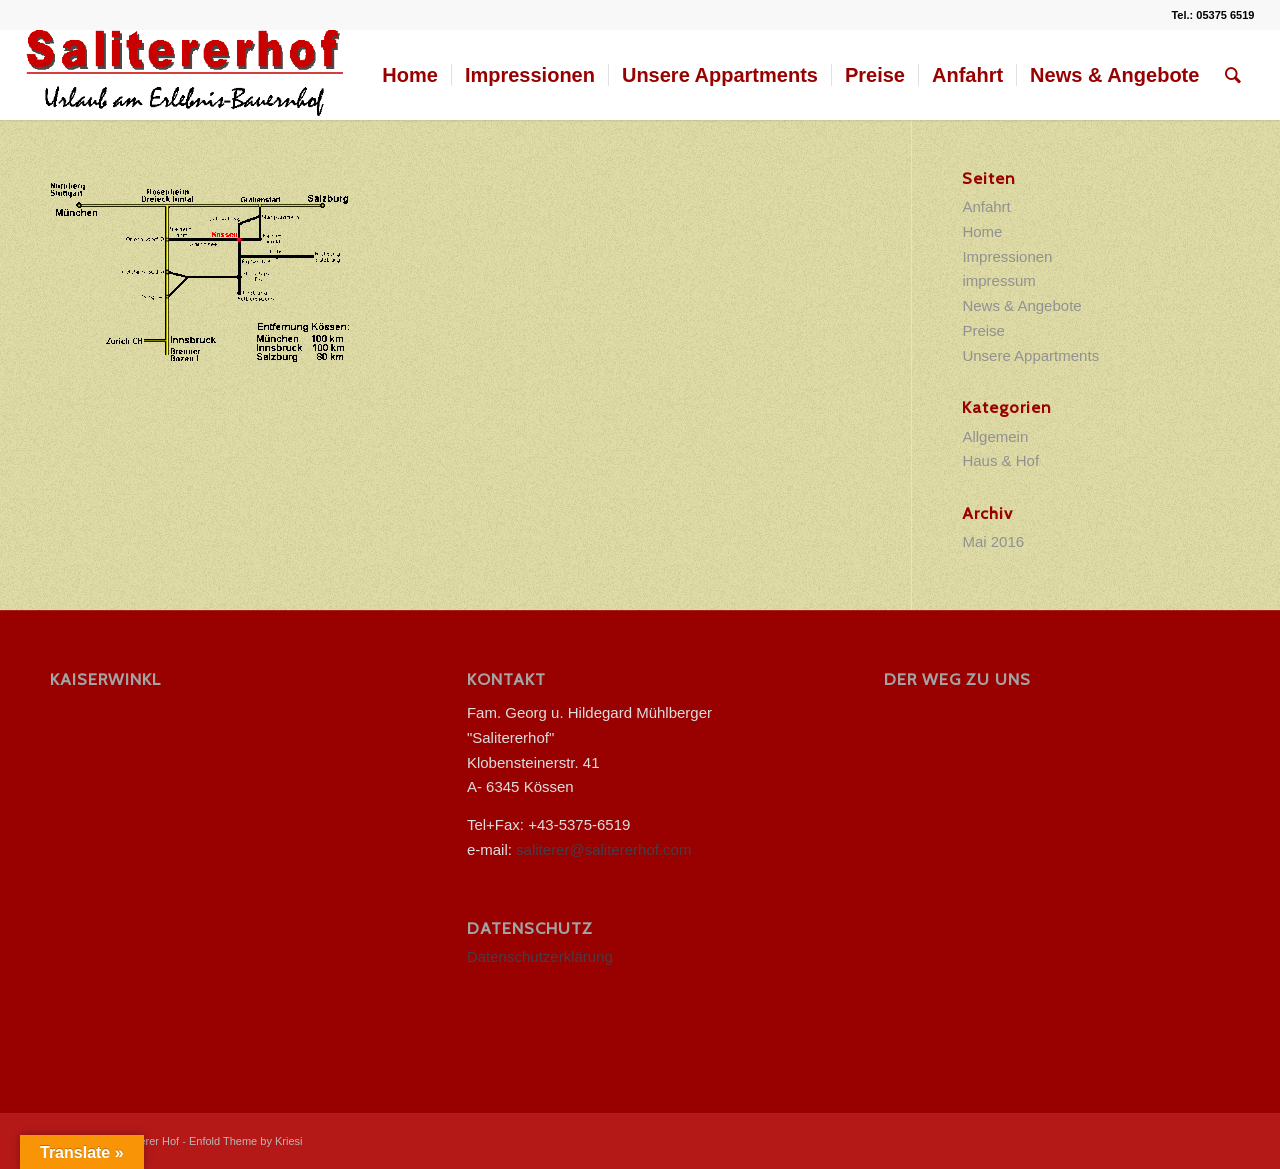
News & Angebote (1021, 305)
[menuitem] (410, 75)
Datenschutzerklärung (540, 956)
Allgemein (995, 436)
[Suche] (1233, 75)
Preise (983, 330)
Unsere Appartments (1030, 355)
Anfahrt (986, 206)
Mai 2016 (993, 541)
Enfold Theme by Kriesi (246, 1141)
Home (982, 231)
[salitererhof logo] (186, 75)
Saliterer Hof (148, 1141)
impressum (998, 280)
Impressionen (1007, 256)
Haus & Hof (1000, 460)
